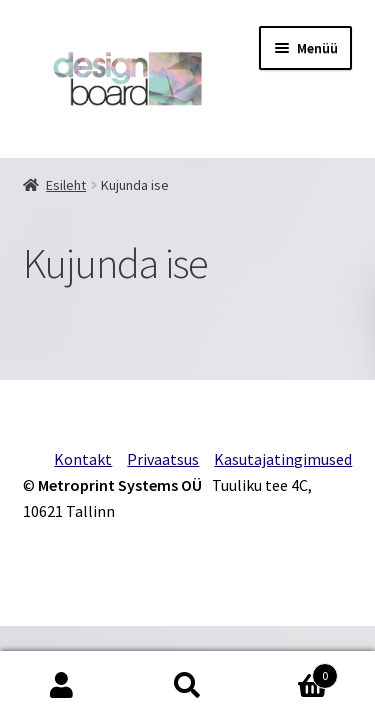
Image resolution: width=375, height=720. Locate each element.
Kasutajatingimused (283, 459)
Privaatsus (163, 459)
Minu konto (62, 686)
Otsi (187, 686)
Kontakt (83, 459)
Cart (294, 671)
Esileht (66, 185)
